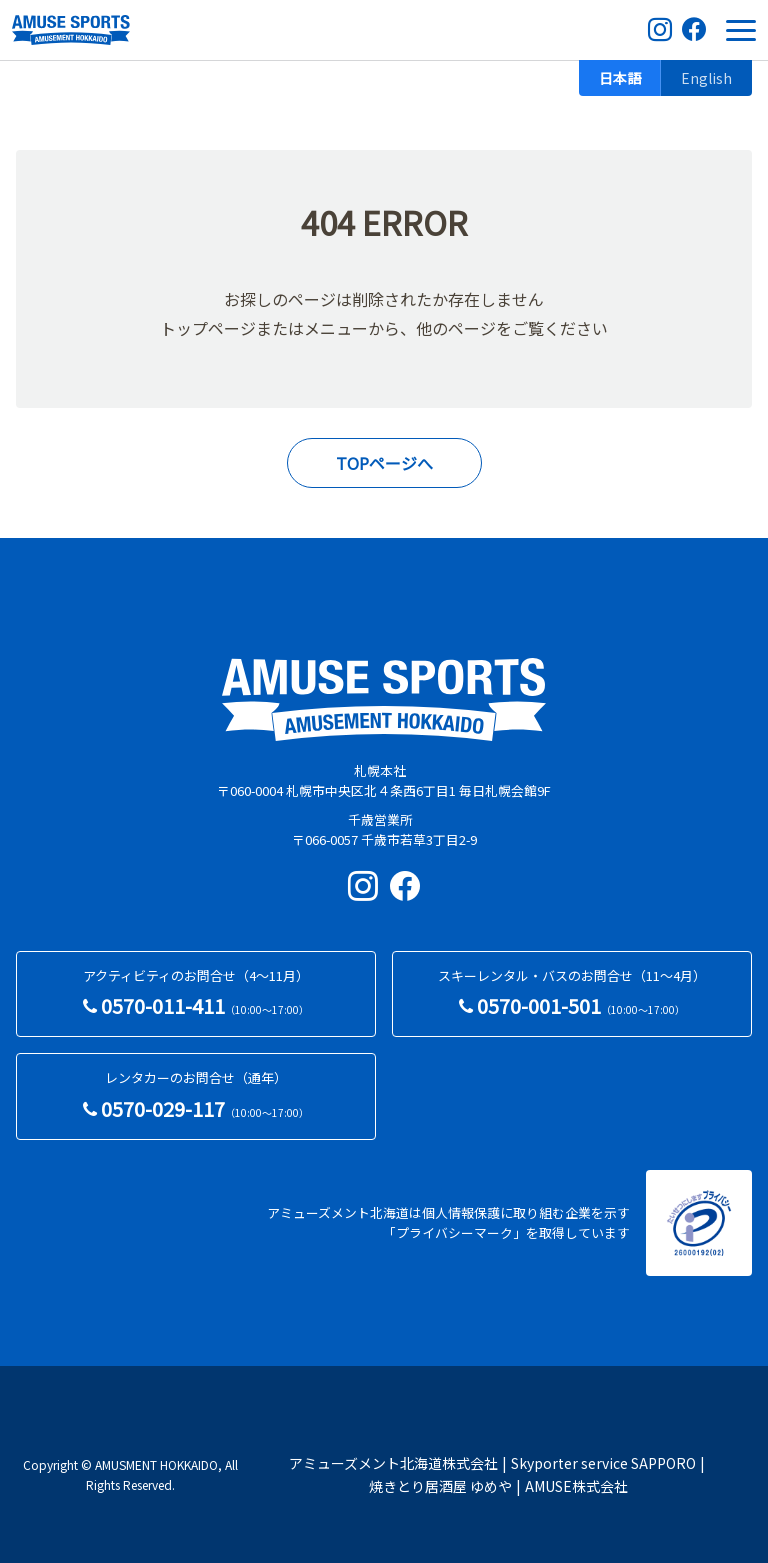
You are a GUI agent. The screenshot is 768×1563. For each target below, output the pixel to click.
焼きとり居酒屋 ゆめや (440, 1486)
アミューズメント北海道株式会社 (393, 1463)
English (706, 78)
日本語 (620, 78)
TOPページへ (384, 463)
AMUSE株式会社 (576, 1486)
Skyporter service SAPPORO (603, 1463)
